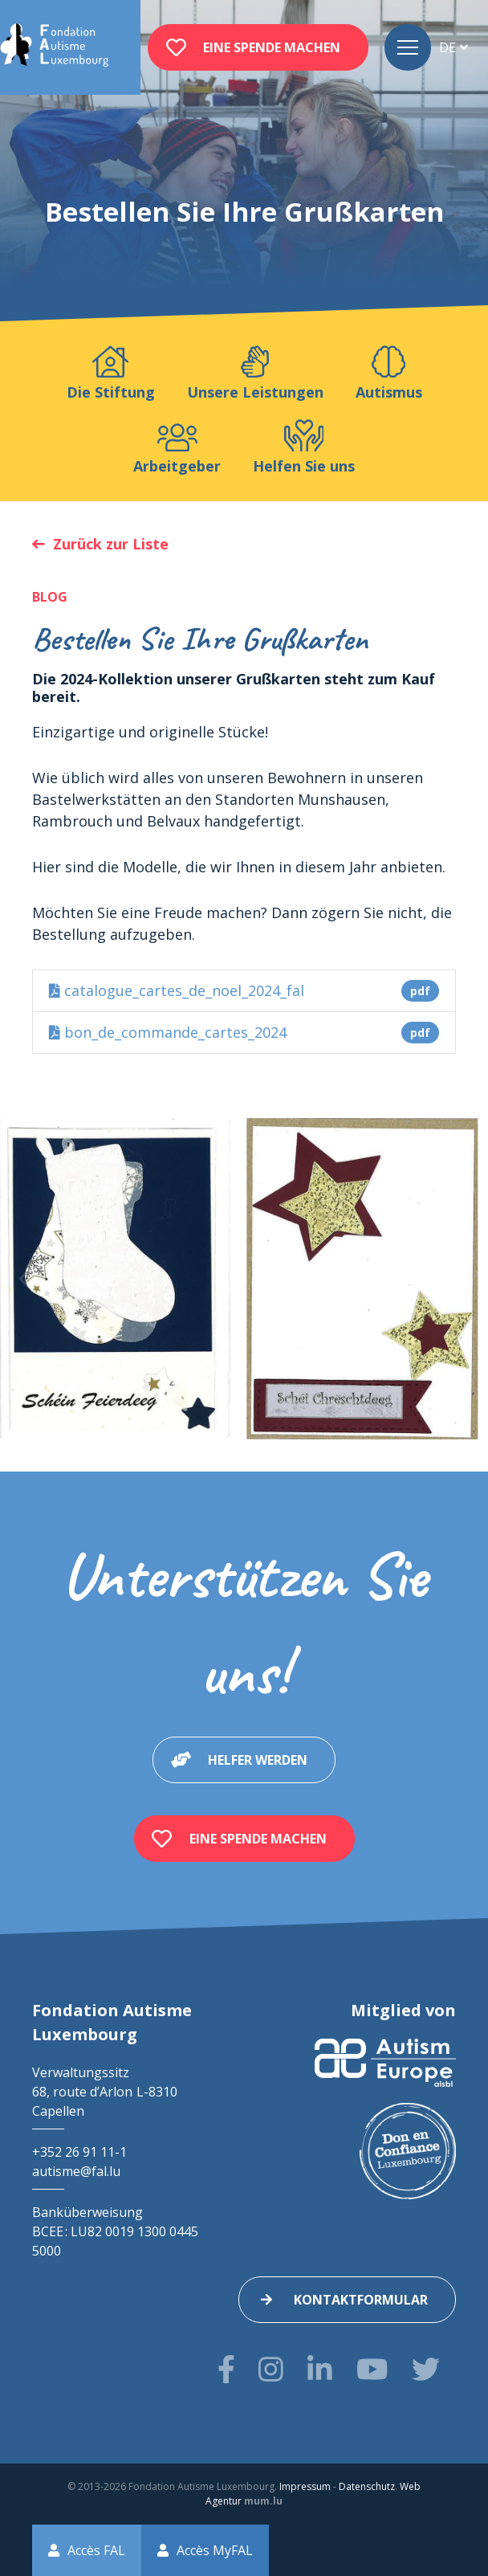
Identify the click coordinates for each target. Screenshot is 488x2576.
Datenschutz (367, 2486)
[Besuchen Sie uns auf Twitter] (426, 2369)
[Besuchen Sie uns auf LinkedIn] (319, 2369)
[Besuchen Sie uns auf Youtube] (372, 2369)
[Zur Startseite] (54, 47)
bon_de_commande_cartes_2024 (244, 1032)
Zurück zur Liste (111, 543)
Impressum (305, 2486)
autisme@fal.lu (76, 2171)
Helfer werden (257, 1760)
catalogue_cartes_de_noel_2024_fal (244, 991)
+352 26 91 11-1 (79, 2152)
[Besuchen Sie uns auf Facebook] (226, 2369)
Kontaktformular (361, 2300)
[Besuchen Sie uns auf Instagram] (270, 2369)
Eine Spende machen (271, 47)
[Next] (462, 1278)
